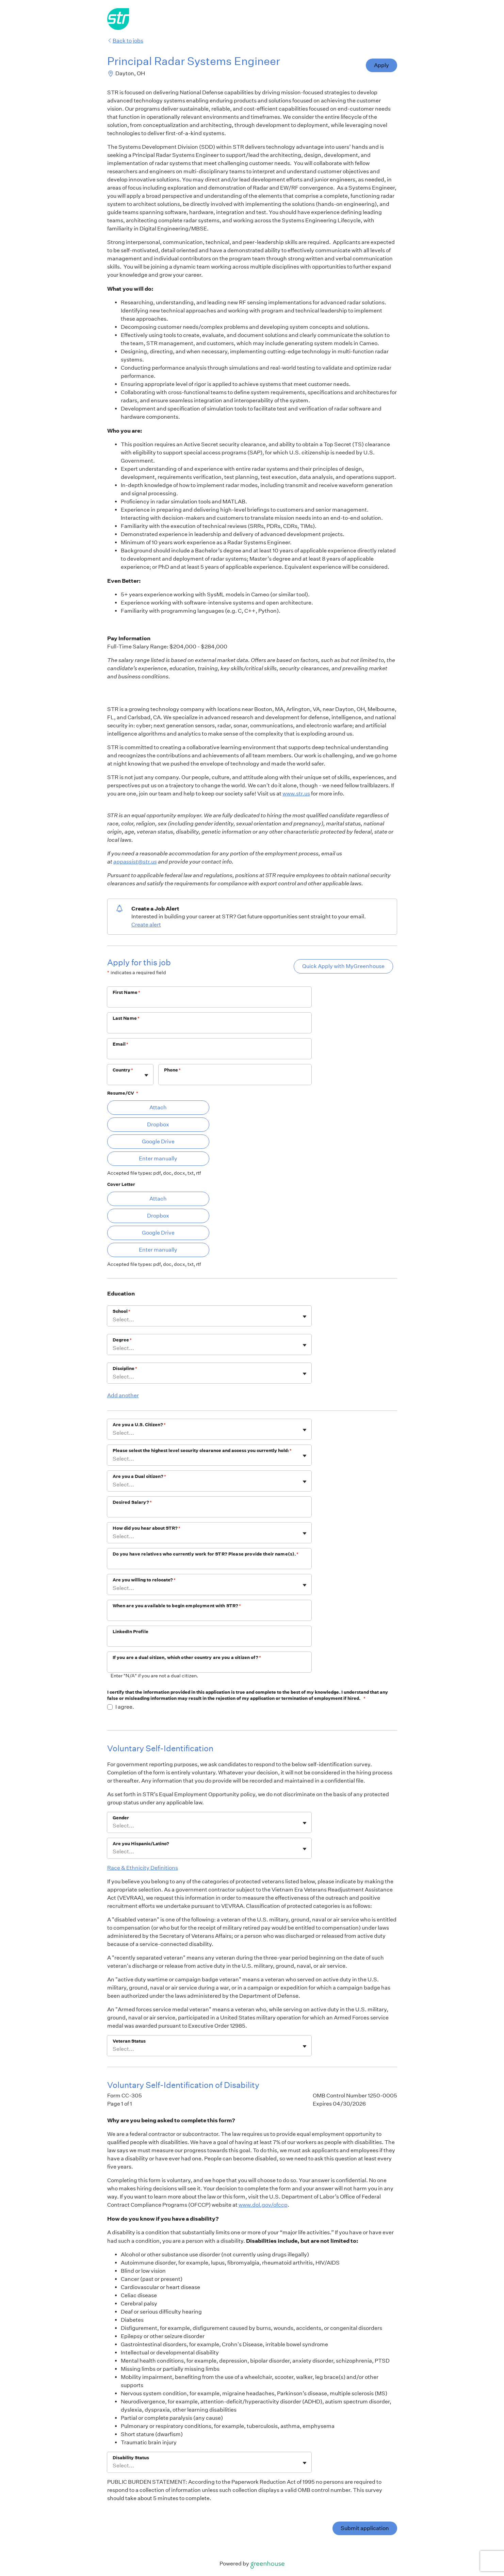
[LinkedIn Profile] (209, 1640)
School (121, 1311)
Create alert (146, 924)
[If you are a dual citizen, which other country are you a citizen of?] (209, 1666)
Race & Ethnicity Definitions (142, 1868)
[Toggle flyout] (146, 1075)
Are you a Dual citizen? (139, 1476)
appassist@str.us (135, 861)
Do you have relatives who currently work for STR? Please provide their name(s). (206, 1554)
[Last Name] (209, 1027)
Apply (381, 65)
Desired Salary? (132, 1502)
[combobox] (113, 1078)
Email (121, 1044)
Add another (123, 1395)
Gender (121, 1818)
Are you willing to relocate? (144, 1580)
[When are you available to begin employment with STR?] (209, 1615)
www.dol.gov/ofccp (263, 2205)
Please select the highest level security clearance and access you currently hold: (202, 1450)
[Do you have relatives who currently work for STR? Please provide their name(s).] (209, 1563)
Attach (158, 1107)
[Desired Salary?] (209, 1511)
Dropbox (158, 1124)
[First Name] (209, 1001)
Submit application (365, 2528)
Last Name (126, 1018)
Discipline (125, 1368)
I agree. (124, 1707)
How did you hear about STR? (146, 1528)
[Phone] (235, 1079)
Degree (122, 1340)
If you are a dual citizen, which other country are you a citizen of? (187, 1657)
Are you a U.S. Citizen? (139, 1425)
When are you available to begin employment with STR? (177, 1606)
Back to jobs (125, 40)
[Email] (209, 1053)
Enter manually (158, 1158)
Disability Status (131, 2458)
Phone (172, 1070)
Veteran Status (129, 2041)
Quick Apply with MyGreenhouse (343, 966)
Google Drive (158, 1141)
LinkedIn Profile (130, 1632)
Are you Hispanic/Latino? (141, 1844)
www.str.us (296, 793)
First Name (127, 992)
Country (123, 1070)
